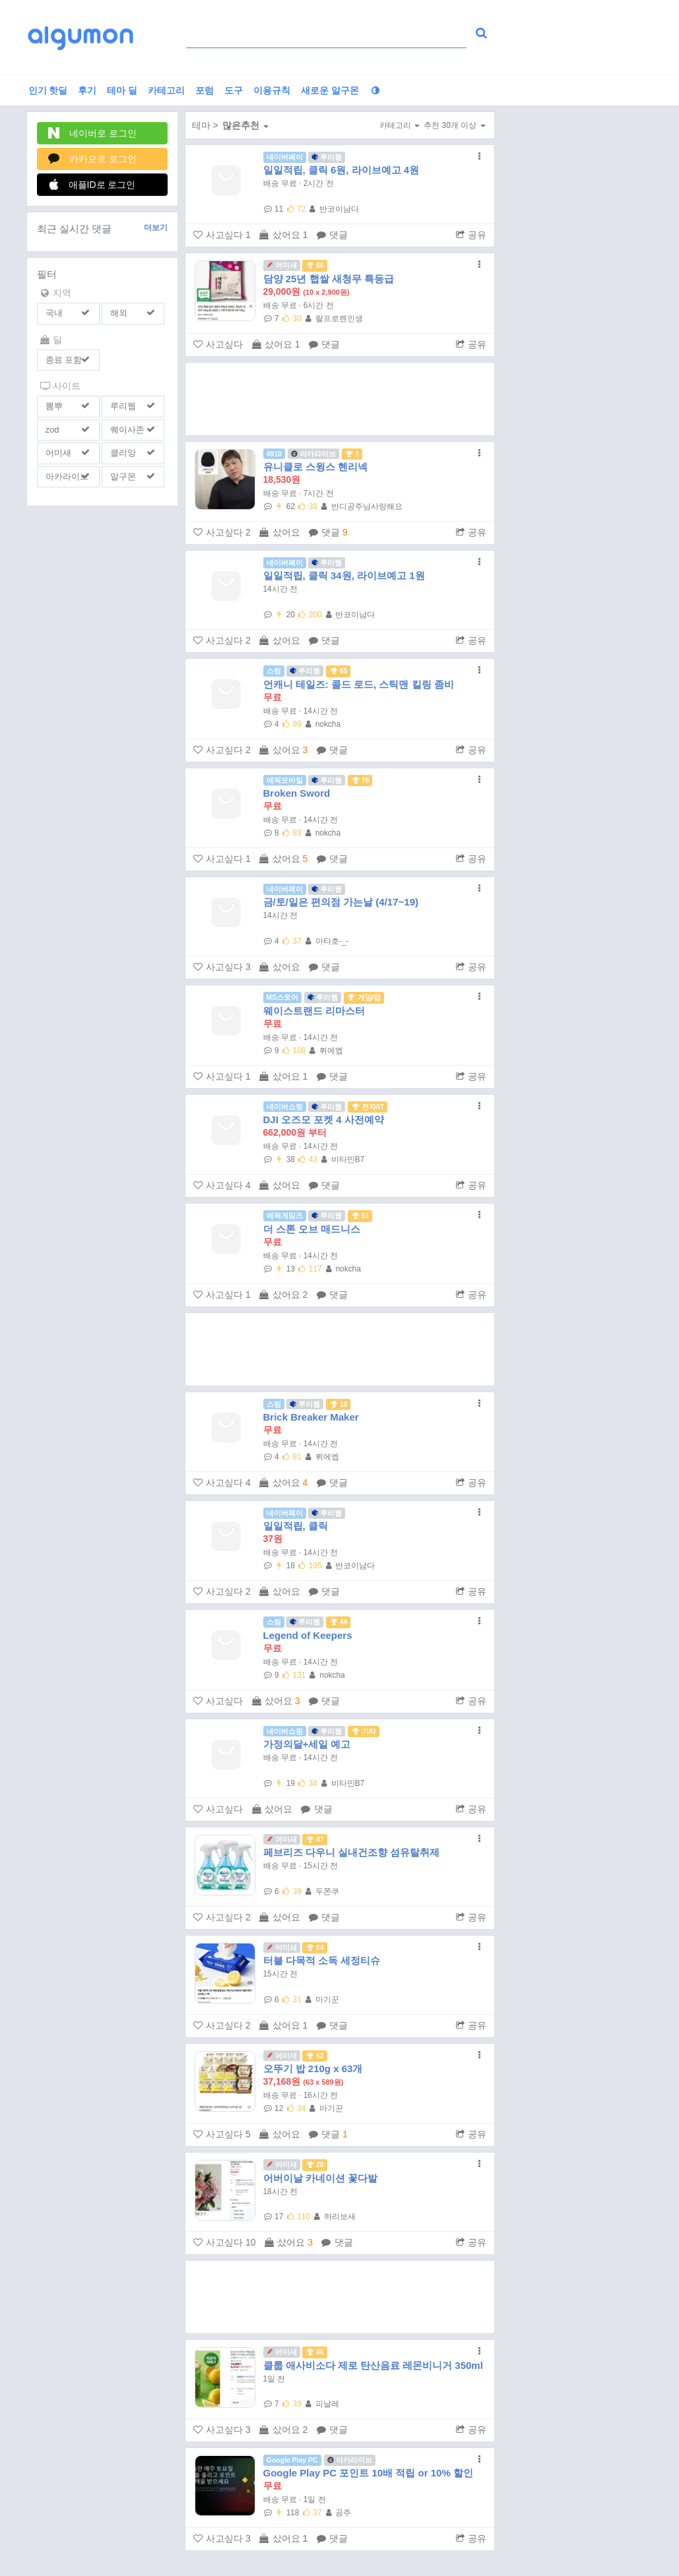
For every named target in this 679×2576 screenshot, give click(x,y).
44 (338, 1622)
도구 (233, 90)
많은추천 (245, 125)
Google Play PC (292, 2460)
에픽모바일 (285, 780)
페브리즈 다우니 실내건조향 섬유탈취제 (351, 1852)
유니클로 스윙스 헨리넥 (315, 466)
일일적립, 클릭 (295, 1525)
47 (314, 1839)
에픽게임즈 (285, 1215)
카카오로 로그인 (92, 158)
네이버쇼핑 (285, 1107)
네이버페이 (285, 157)
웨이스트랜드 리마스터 (314, 1010)
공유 (470, 235)
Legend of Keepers (307, 1635)
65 (338, 671)
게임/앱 (364, 997)
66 (314, 265)
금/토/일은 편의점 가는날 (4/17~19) (340, 901)
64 (314, 1947)
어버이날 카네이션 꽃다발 (320, 2178)
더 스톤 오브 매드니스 (312, 1229)
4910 (274, 454)
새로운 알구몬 (330, 90)
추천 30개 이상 (454, 125)
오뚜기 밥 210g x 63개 (313, 2068)
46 (314, 2352)
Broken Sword (297, 793)
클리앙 (123, 453)
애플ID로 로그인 (92, 184)
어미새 (58, 453)
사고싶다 (222, 235)
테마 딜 (122, 90)
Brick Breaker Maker (311, 1417)
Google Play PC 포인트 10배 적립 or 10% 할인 (368, 2472)
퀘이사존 (127, 430)
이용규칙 (271, 90)
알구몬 (123, 476)
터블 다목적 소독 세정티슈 (322, 1960)
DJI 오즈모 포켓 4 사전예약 (323, 1119)
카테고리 (166, 90)
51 (360, 1215)
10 (338, 1404)
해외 (118, 313)
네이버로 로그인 (92, 132)
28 (314, 2164)
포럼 (204, 90)
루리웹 (123, 406)
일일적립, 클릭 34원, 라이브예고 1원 (344, 575)
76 (360, 780)
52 (314, 2056)
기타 (363, 1731)
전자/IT (368, 1107)
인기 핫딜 (48, 90)
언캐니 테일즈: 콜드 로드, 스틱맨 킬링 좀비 (358, 684)
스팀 (274, 671)
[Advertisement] (339, 399)
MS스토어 (283, 997)
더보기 (156, 227)
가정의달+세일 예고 (307, 1744)
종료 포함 (64, 360)
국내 (54, 313)
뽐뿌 (54, 406)
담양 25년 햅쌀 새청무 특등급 (328, 278)
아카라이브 (67, 476)
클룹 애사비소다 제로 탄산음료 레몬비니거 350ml (373, 2365)
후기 (87, 90)
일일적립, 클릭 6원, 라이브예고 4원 (341, 169)
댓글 (332, 235)
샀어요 (283, 235)
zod (52, 430)
